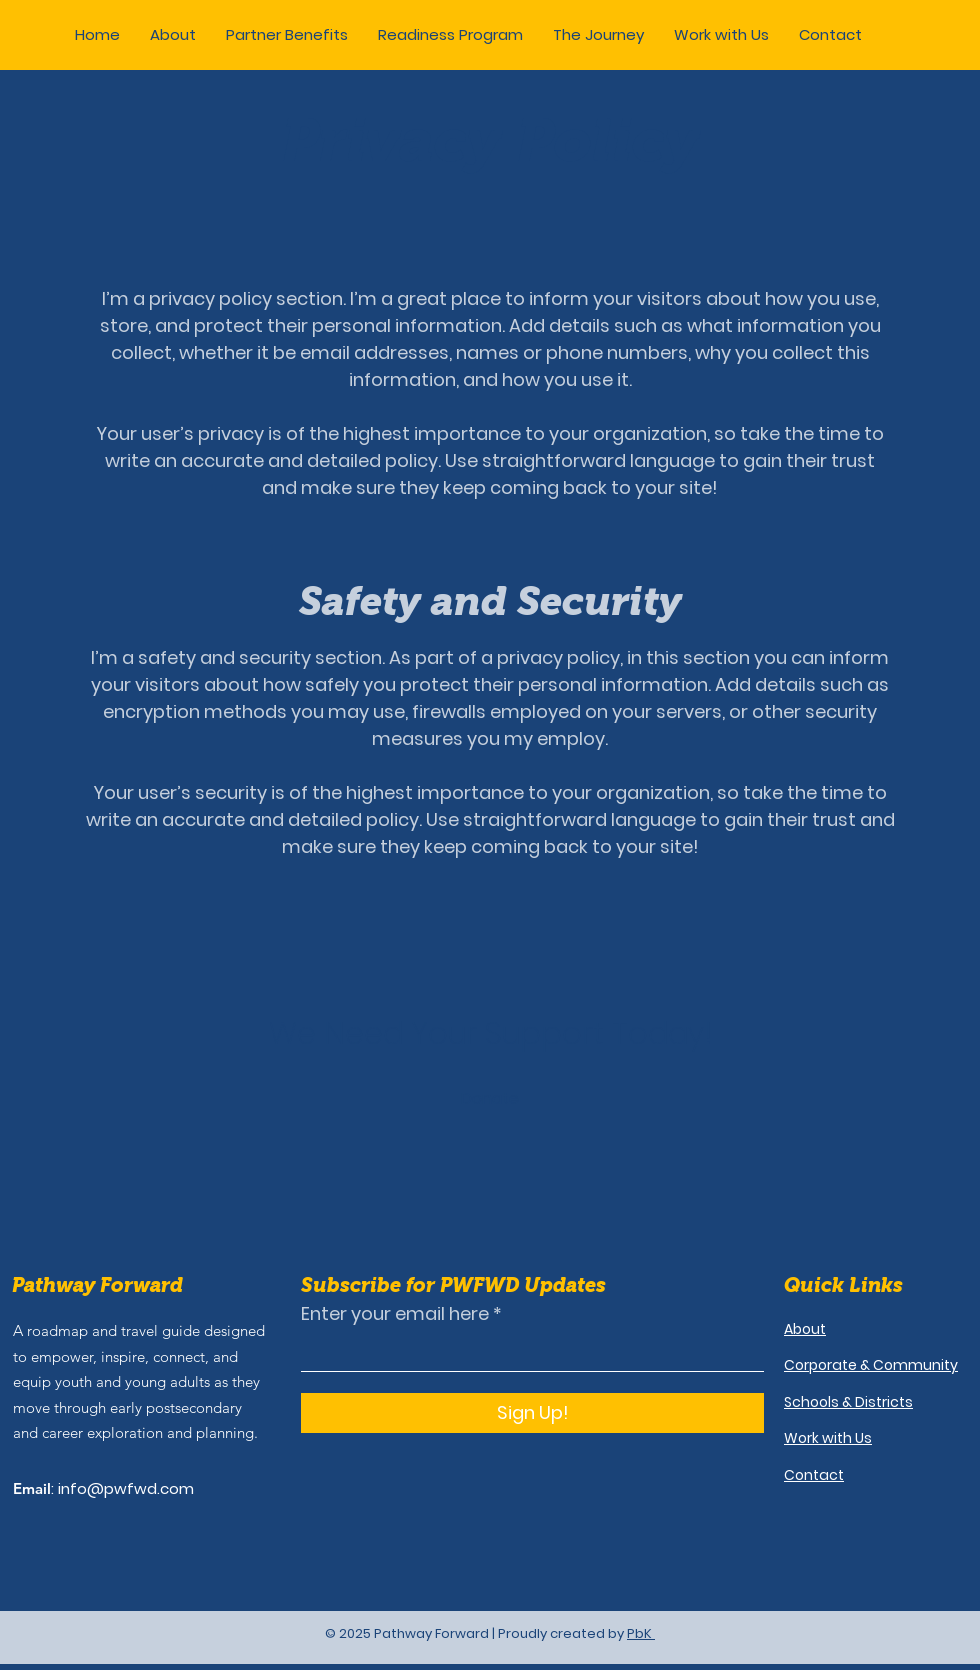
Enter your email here (395, 1314)
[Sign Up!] (532, 1413)
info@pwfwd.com (126, 1488)
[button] (287, 35)
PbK (641, 1633)
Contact (814, 1475)
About (805, 1329)
